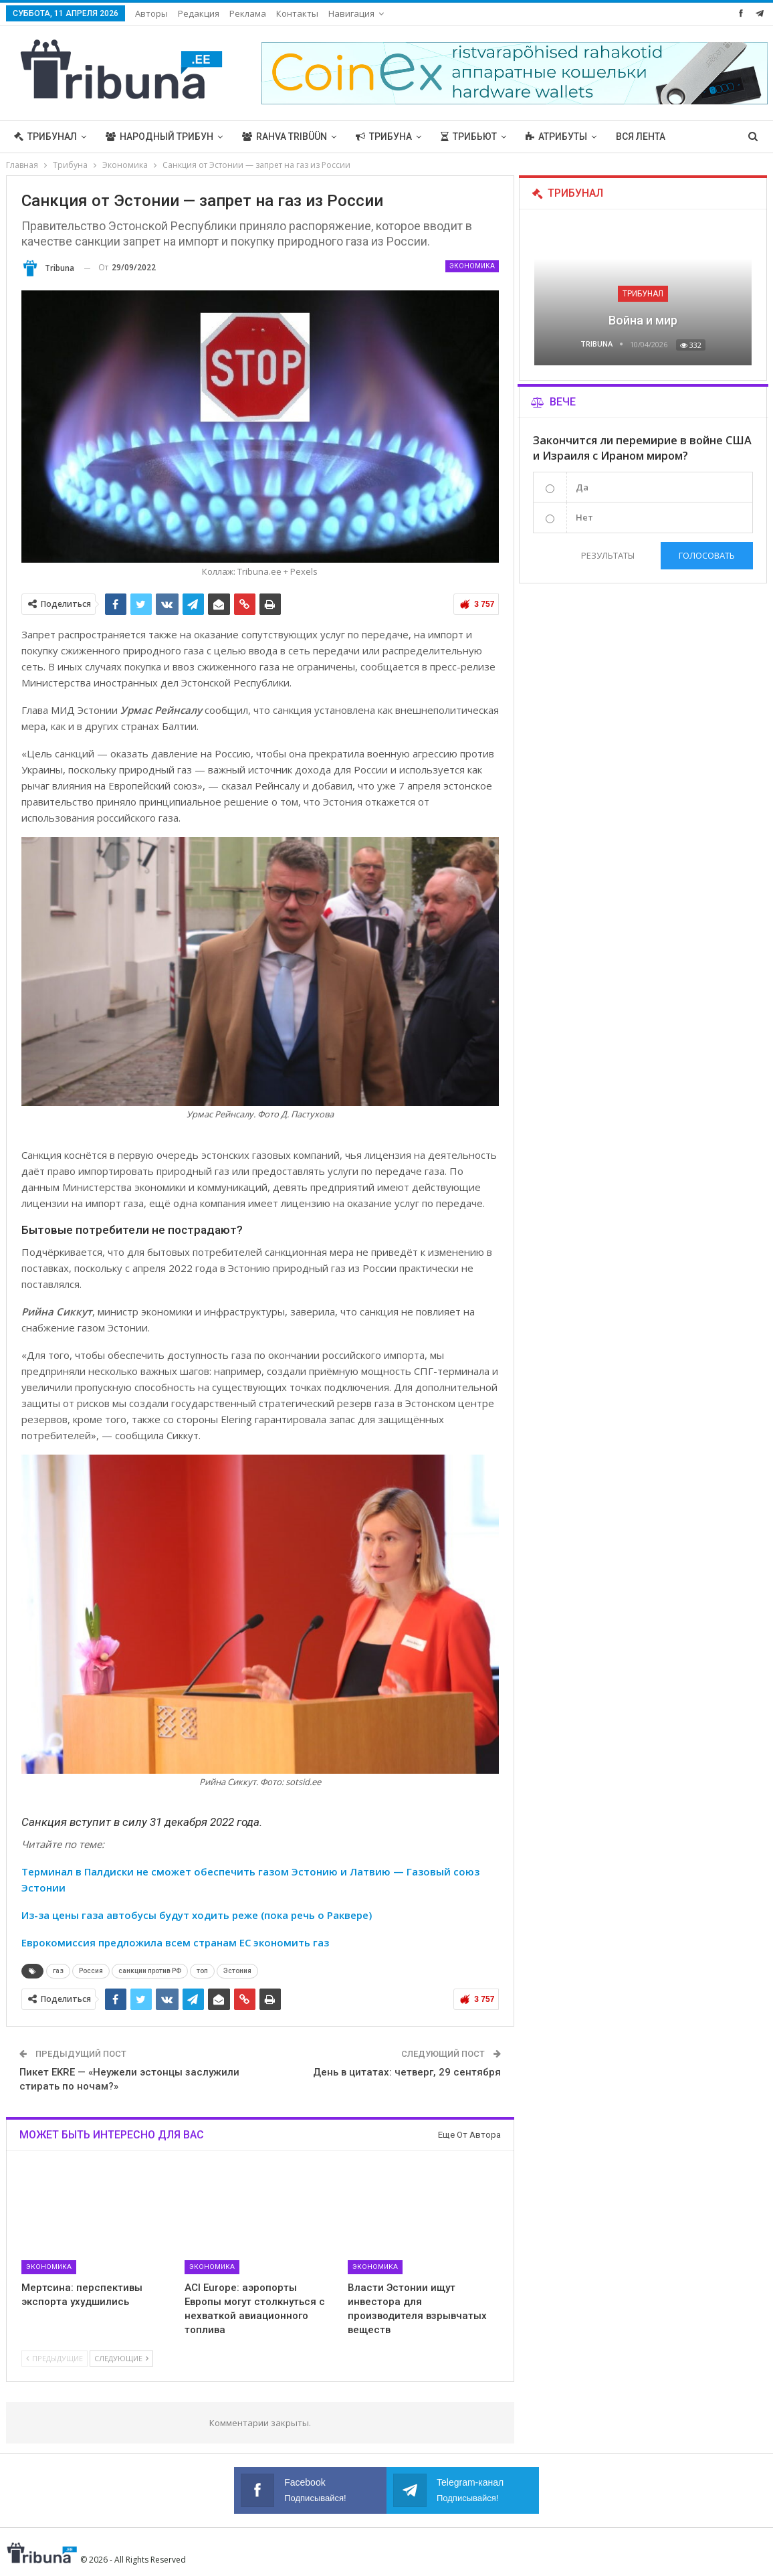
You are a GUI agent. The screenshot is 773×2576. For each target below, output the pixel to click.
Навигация (351, 13)
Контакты (297, 13)
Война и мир (643, 320)
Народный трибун (159, 136)
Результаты (608, 555)
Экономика (472, 266)
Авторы (151, 13)
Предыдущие (54, 2358)
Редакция (198, 13)
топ (202, 1970)
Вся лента (640, 136)
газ (58, 1970)
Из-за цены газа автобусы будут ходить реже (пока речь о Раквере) (196, 1915)
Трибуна (384, 136)
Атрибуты (556, 136)
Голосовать (707, 555)
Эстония (237, 1970)
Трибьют (469, 136)
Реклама (247, 13)
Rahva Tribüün (284, 136)
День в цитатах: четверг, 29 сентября (407, 2072)
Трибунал (45, 136)
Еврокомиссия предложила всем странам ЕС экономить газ (175, 1942)
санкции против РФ (149, 1970)
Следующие (121, 2358)
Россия (91, 1970)
